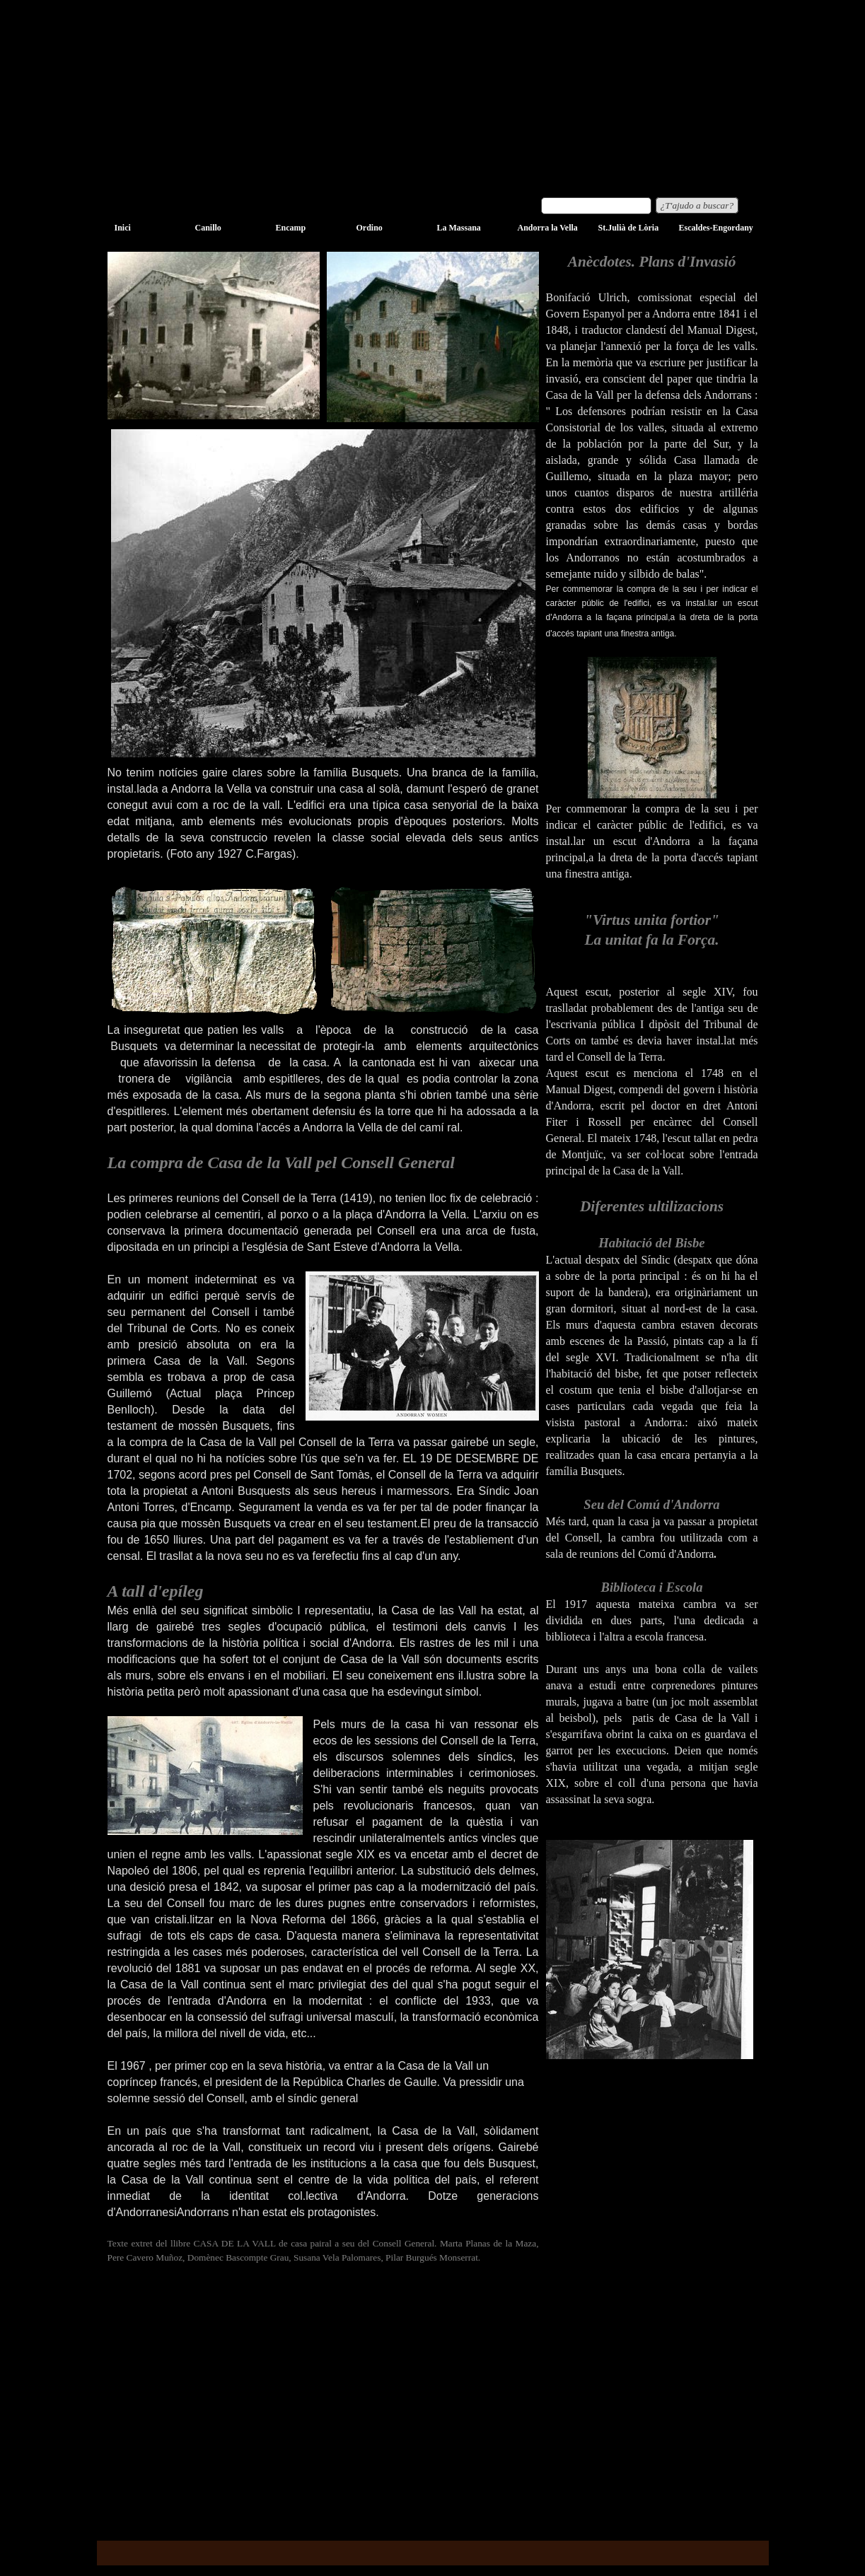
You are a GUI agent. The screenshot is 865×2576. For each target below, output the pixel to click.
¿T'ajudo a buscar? (697, 205)
